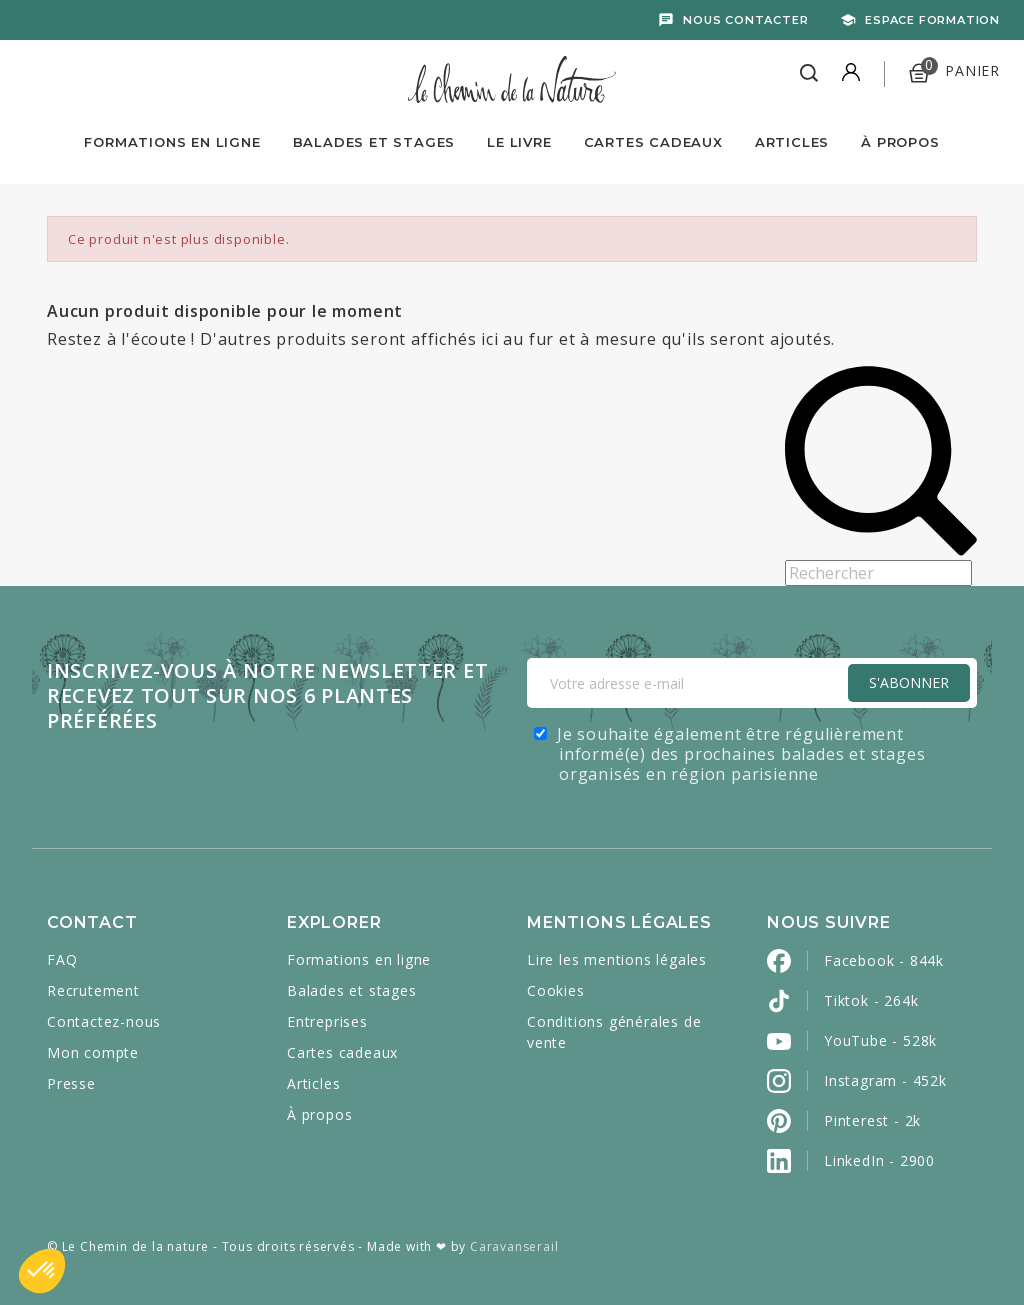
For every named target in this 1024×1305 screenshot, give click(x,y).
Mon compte (93, 1052)
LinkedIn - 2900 (879, 1160)
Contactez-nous (104, 1021)
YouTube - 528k (880, 1040)
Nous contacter (745, 20)
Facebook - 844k (884, 960)
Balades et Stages (374, 142)
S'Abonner (909, 682)
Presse (71, 1083)
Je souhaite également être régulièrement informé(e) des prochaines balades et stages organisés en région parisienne (741, 754)
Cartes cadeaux (342, 1052)
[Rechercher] (878, 573)
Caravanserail (514, 1246)
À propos (900, 142)
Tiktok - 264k (871, 1000)
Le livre (519, 142)
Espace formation (932, 20)
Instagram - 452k (885, 1080)
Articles (792, 142)
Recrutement (93, 990)
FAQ (62, 959)
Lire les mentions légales (617, 959)
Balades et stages (352, 990)
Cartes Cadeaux (653, 142)
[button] (42, 1271)
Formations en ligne (172, 142)
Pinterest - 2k (872, 1120)
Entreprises (327, 1021)
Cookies (556, 990)
